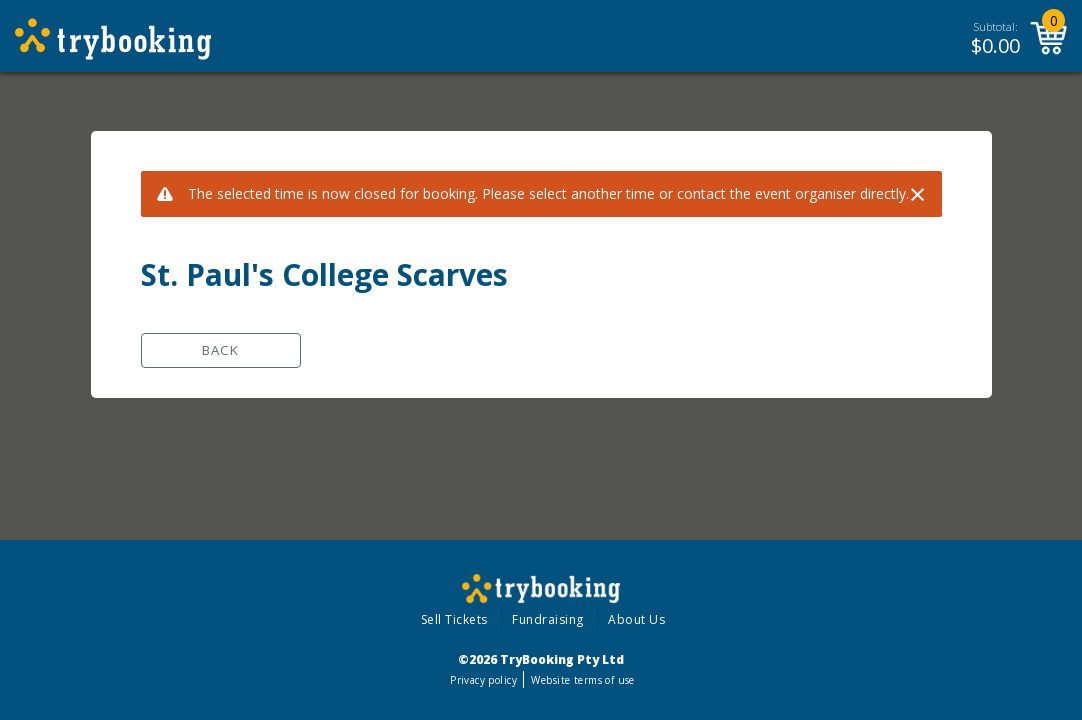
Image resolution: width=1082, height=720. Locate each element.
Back (220, 350)
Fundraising (548, 619)
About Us (636, 619)
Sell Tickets (454, 619)
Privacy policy (483, 680)
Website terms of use (582, 680)
